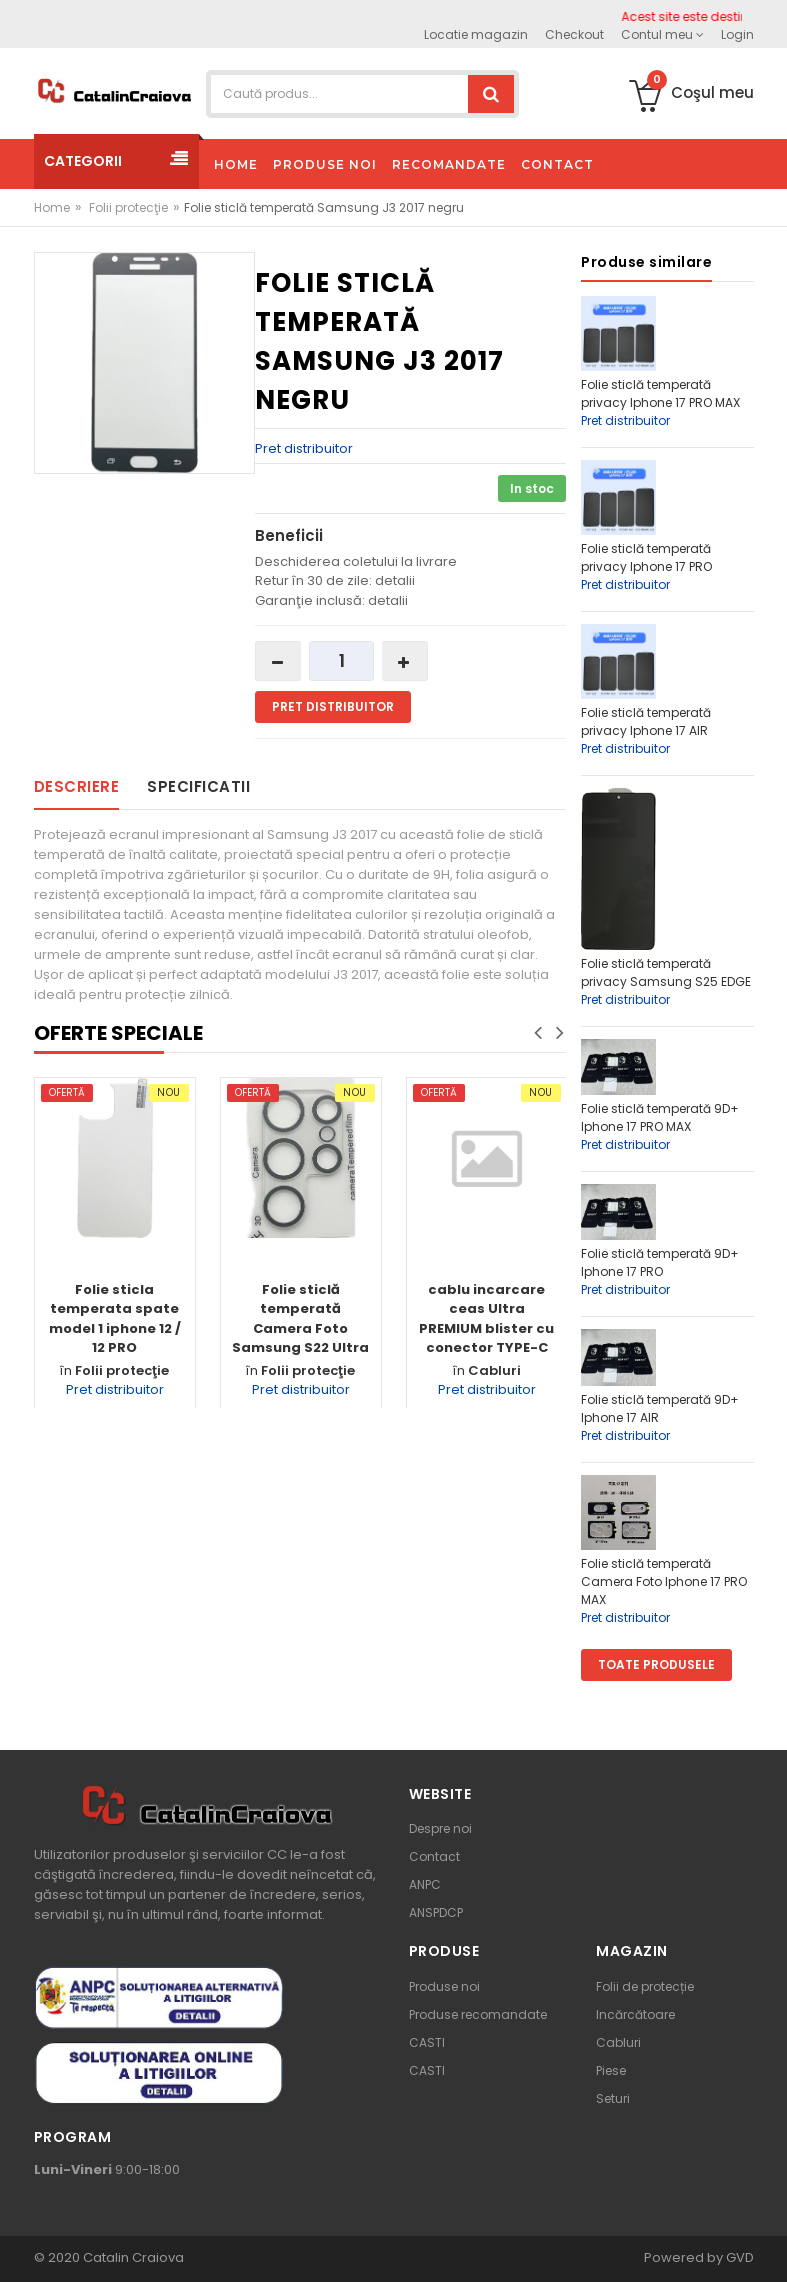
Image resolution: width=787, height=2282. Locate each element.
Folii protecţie (128, 207)
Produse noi (444, 1986)
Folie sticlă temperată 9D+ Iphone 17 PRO (660, 1262)
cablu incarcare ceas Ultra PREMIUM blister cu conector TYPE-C (486, 1319)
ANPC (425, 1884)
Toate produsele (656, 1664)
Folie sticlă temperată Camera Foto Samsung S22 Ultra (300, 1319)
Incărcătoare (635, 2014)
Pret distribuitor (304, 448)
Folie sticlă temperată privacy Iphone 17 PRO (646, 557)
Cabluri (494, 1370)
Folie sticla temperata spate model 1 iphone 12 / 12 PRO (115, 1319)
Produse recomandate (478, 2014)
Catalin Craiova (132, 2257)
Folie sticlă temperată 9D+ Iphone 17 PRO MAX (660, 1117)
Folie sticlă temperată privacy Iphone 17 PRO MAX (660, 393)
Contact (434, 1856)
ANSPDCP (436, 1912)
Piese (611, 2070)
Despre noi (440, 1828)
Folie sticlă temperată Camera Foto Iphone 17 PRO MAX (664, 1581)
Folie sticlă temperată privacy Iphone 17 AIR (646, 721)
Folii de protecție (645, 1986)
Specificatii (198, 786)
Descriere (77, 786)
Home (52, 207)
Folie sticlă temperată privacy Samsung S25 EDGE (666, 972)
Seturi (613, 2098)
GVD (740, 2257)
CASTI (427, 2042)
